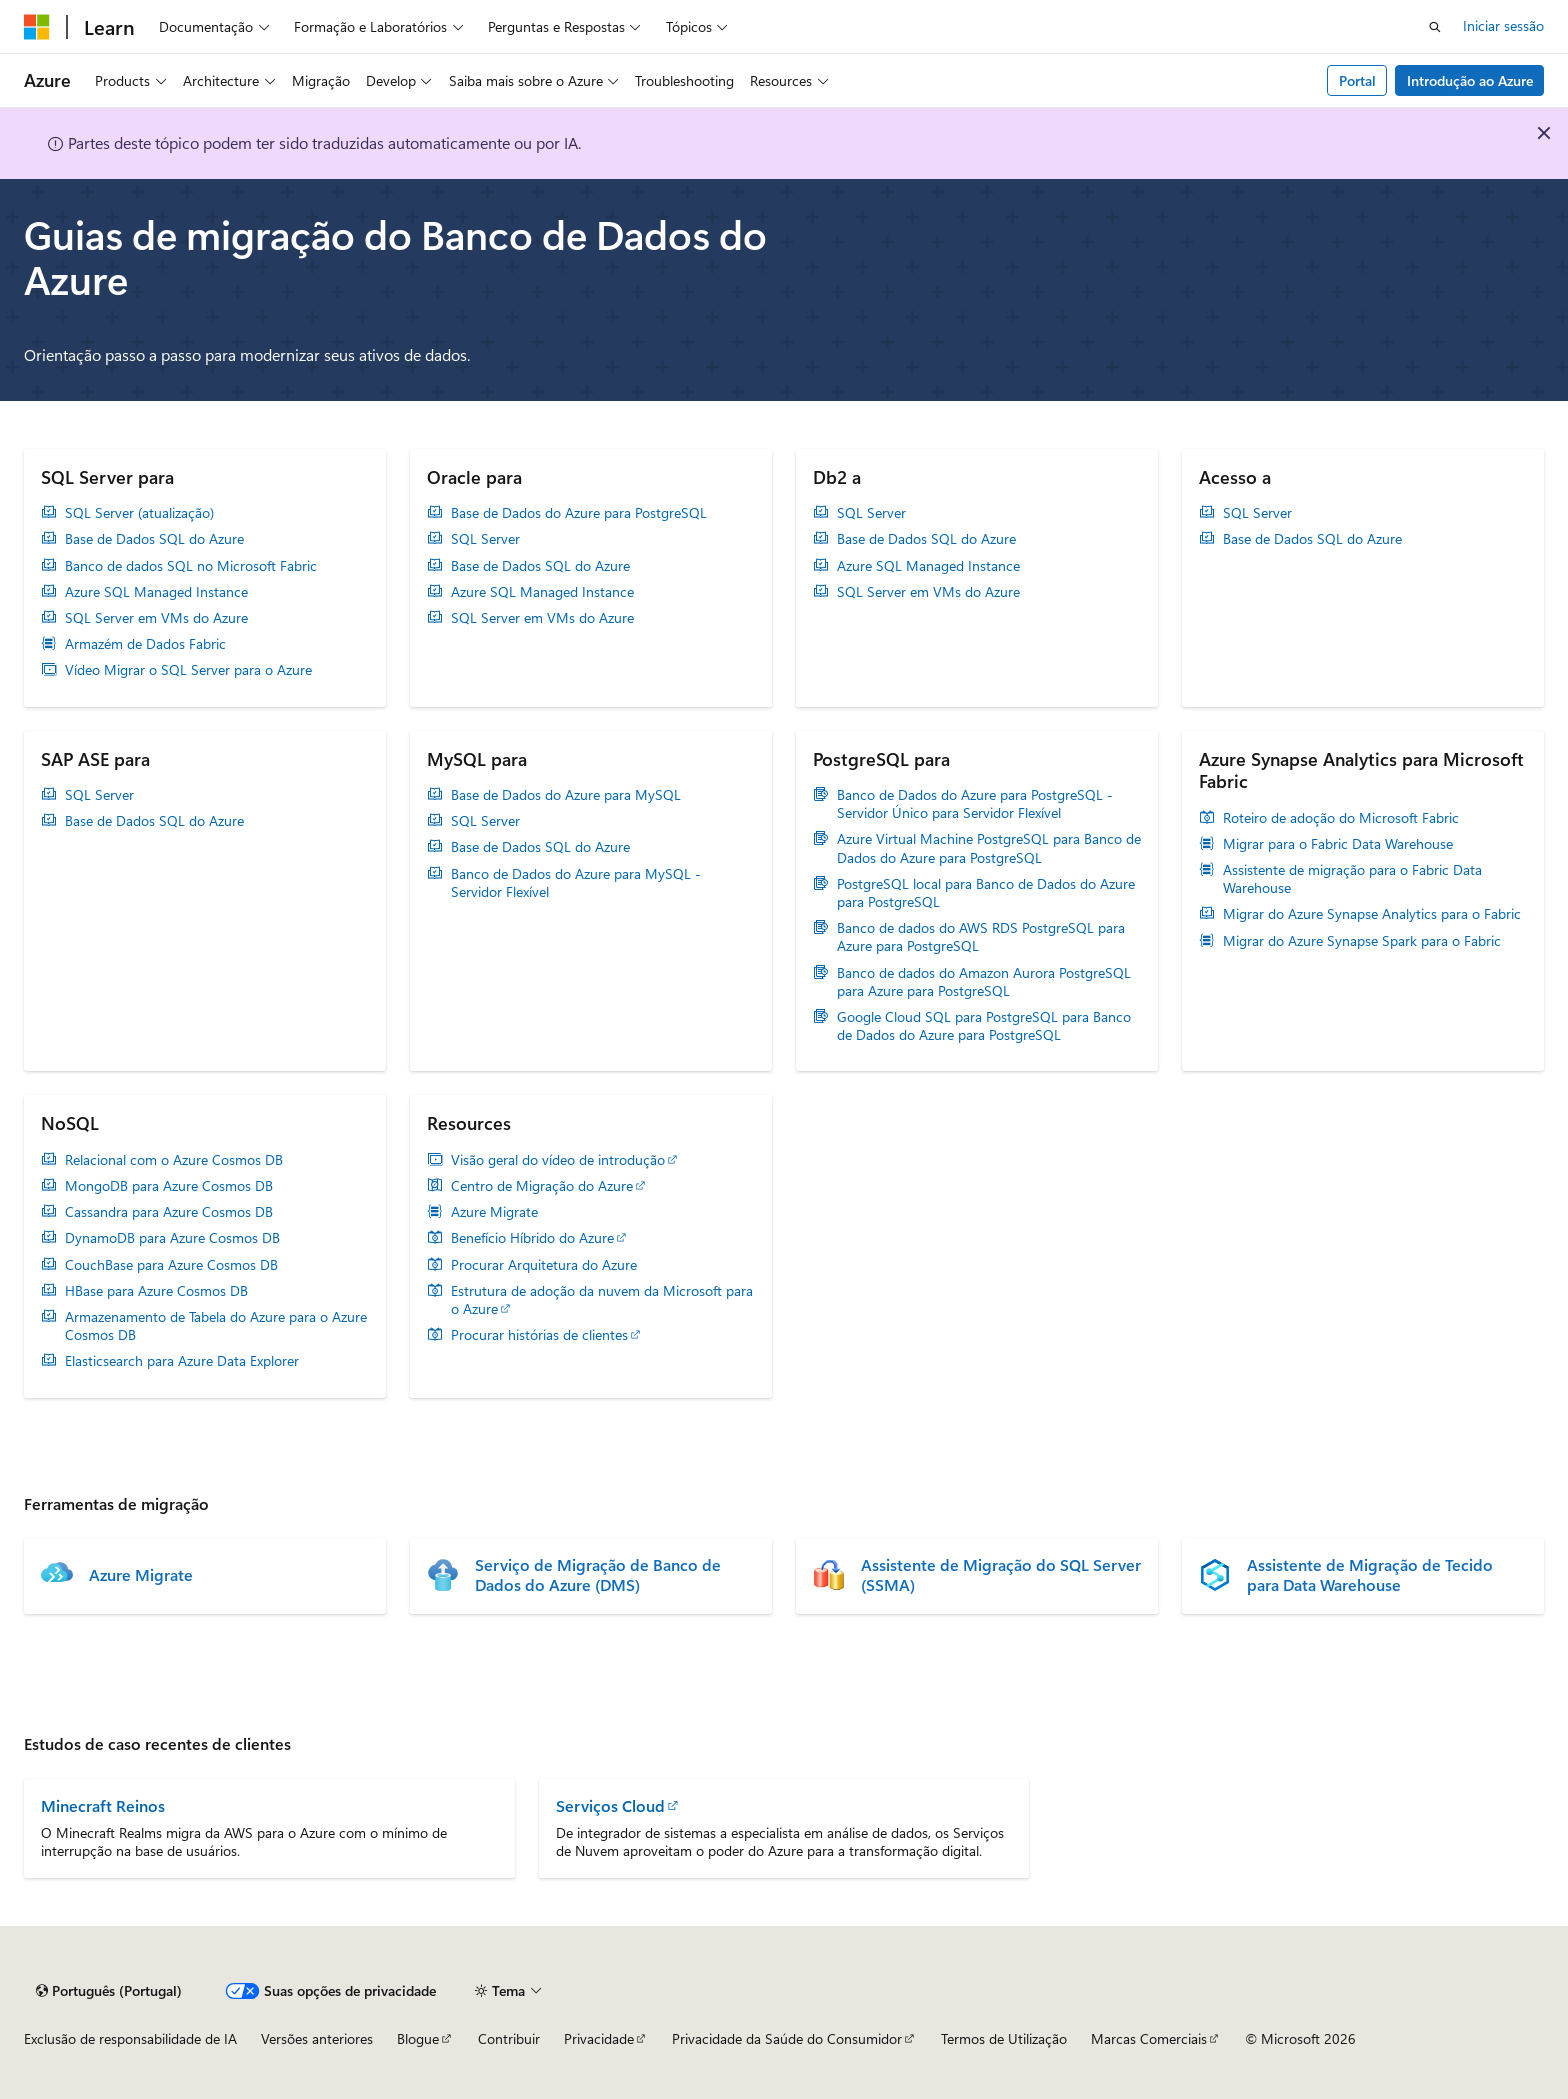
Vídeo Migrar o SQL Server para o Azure (188, 670)
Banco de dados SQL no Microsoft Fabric (191, 566)
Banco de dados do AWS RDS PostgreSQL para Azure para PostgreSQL (981, 937)
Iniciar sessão (1503, 25)
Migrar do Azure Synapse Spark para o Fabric (1362, 941)
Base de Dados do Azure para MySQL (566, 795)
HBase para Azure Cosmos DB (156, 1291)
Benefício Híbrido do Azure (532, 1238)
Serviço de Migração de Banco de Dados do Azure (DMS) (598, 1575)
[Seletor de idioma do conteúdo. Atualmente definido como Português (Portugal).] (109, 1991)
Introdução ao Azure (1470, 80)
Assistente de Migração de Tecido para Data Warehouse (1370, 1575)
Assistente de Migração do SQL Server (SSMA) (1001, 1575)
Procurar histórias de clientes (539, 1335)
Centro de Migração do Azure (542, 1186)
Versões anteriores (317, 2038)
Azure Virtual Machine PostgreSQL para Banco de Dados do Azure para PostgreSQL (989, 848)
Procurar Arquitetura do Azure (544, 1265)
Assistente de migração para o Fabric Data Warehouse (1352, 879)
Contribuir (509, 2038)
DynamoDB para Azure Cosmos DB (172, 1238)
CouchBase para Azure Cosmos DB (171, 1265)
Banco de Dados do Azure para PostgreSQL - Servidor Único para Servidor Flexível (975, 804)
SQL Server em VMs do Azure (156, 618)
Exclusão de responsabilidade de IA (130, 2038)
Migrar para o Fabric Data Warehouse (1338, 844)
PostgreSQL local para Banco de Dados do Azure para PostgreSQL (986, 893)
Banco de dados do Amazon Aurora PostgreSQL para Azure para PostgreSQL (984, 982)
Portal (1357, 80)
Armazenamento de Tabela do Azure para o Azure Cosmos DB (216, 1326)
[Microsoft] (37, 27)
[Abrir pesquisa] (1435, 27)
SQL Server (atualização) (139, 513)
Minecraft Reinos (103, 1805)
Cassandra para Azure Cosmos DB (169, 1212)
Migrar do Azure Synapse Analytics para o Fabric (1372, 914)
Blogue (418, 2038)
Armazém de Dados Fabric (145, 644)
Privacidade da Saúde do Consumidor (787, 2038)
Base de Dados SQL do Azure (154, 539)
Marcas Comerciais (1149, 2038)
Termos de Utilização (1004, 2038)
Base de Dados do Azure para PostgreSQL (579, 513)
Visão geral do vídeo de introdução (558, 1160)
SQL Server (485, 539)
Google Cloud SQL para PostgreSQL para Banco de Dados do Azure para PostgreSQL (984, 1026)
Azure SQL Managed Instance (156, 592)
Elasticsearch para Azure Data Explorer (182, 1361)
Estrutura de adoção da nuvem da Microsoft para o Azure (602, 1300)
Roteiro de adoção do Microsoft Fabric (1341, 818)
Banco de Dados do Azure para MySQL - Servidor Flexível (576, 883)
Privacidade (599, 2038)
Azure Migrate (494, 1212)
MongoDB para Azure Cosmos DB (169, 1186)
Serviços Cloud (610, 1805)
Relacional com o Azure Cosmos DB (174, 1160)
